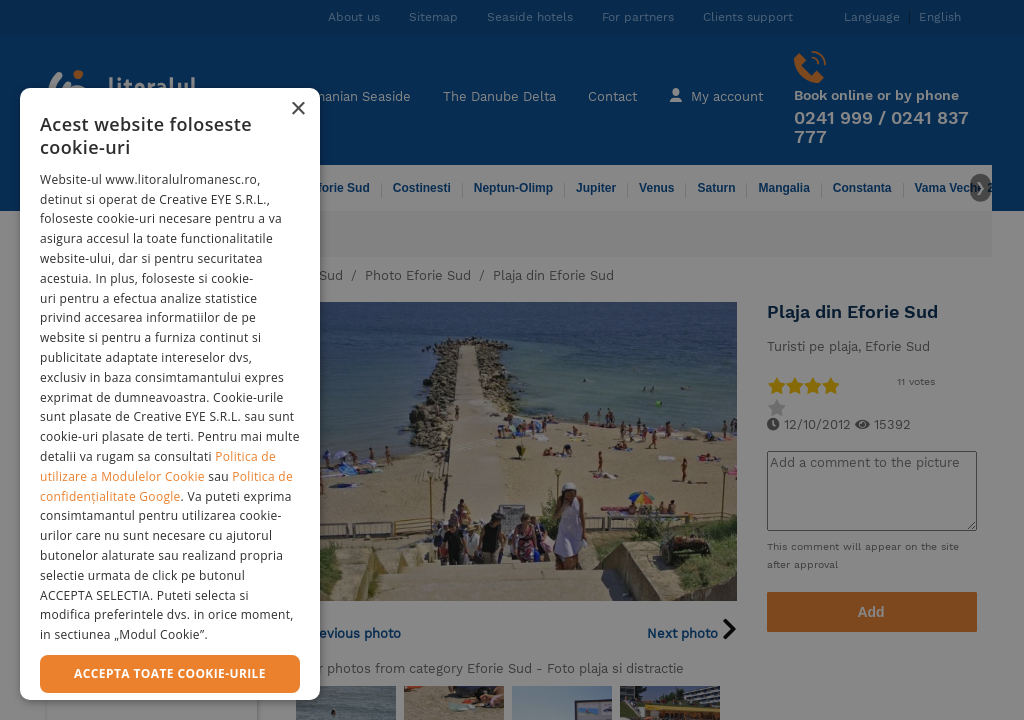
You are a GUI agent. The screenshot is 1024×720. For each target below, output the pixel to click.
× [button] (297, 109)
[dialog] (170, 394)
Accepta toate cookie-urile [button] (170, 673)
